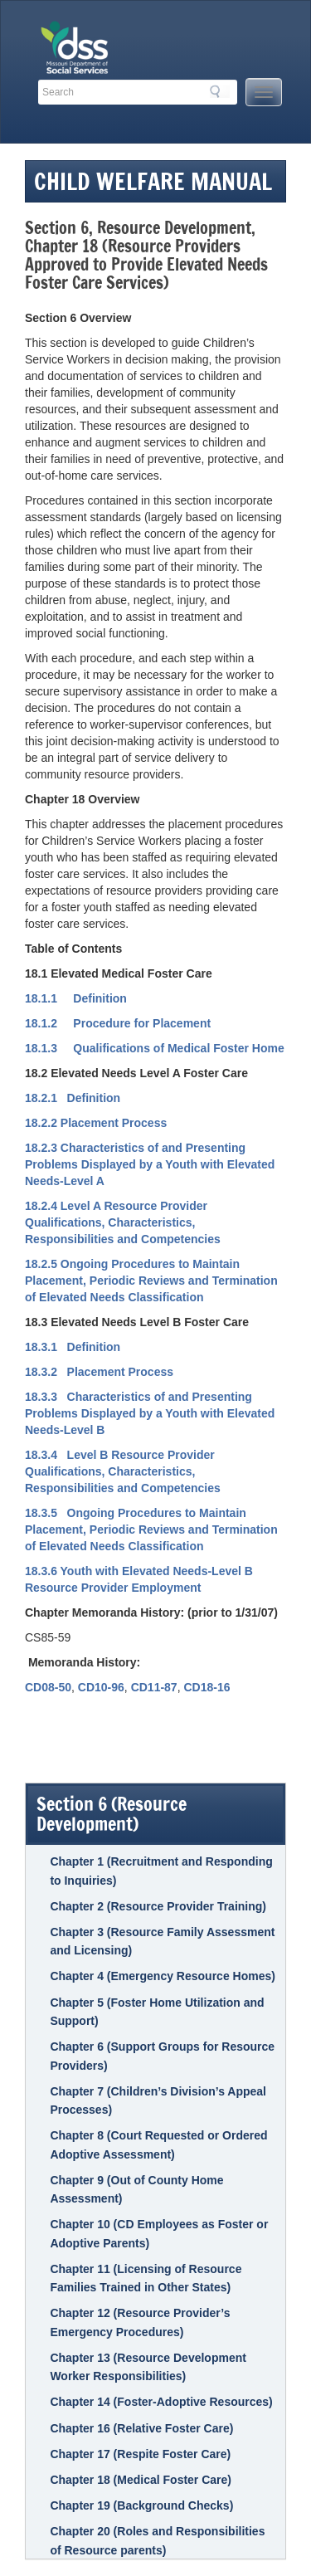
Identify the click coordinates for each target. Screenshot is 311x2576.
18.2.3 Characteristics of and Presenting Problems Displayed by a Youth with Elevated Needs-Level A (150, 1164)
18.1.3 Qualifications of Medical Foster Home (154, 1048)
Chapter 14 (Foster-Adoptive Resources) (161, 2401)
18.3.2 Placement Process (99, 1371)
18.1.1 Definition (76, 998)
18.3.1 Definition (72, 1347)
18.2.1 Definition (72, 1098)
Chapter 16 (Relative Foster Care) (141, 2428)
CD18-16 (206, 1687)
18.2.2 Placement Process (96, 1122)
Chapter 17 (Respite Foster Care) (140, 2454)
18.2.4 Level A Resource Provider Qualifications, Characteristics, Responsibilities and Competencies (123, 1222)
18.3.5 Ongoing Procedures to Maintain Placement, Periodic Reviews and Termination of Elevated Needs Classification (151, 1529)
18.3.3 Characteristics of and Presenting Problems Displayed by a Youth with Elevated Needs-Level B (150, 1413)
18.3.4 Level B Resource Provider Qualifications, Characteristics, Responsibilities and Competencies (123, 1471)
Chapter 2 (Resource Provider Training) (158, 1906)
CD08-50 (48, 1687)
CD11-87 (154, 1687)
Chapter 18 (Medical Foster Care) (140, 2479)
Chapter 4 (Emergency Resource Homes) (162, 1976)
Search (220, 91)
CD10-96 (101, 1687)
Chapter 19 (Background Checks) (141, 2505)
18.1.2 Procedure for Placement (118, 1023)
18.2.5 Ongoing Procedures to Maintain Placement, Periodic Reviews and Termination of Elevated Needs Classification (151, 1280)
